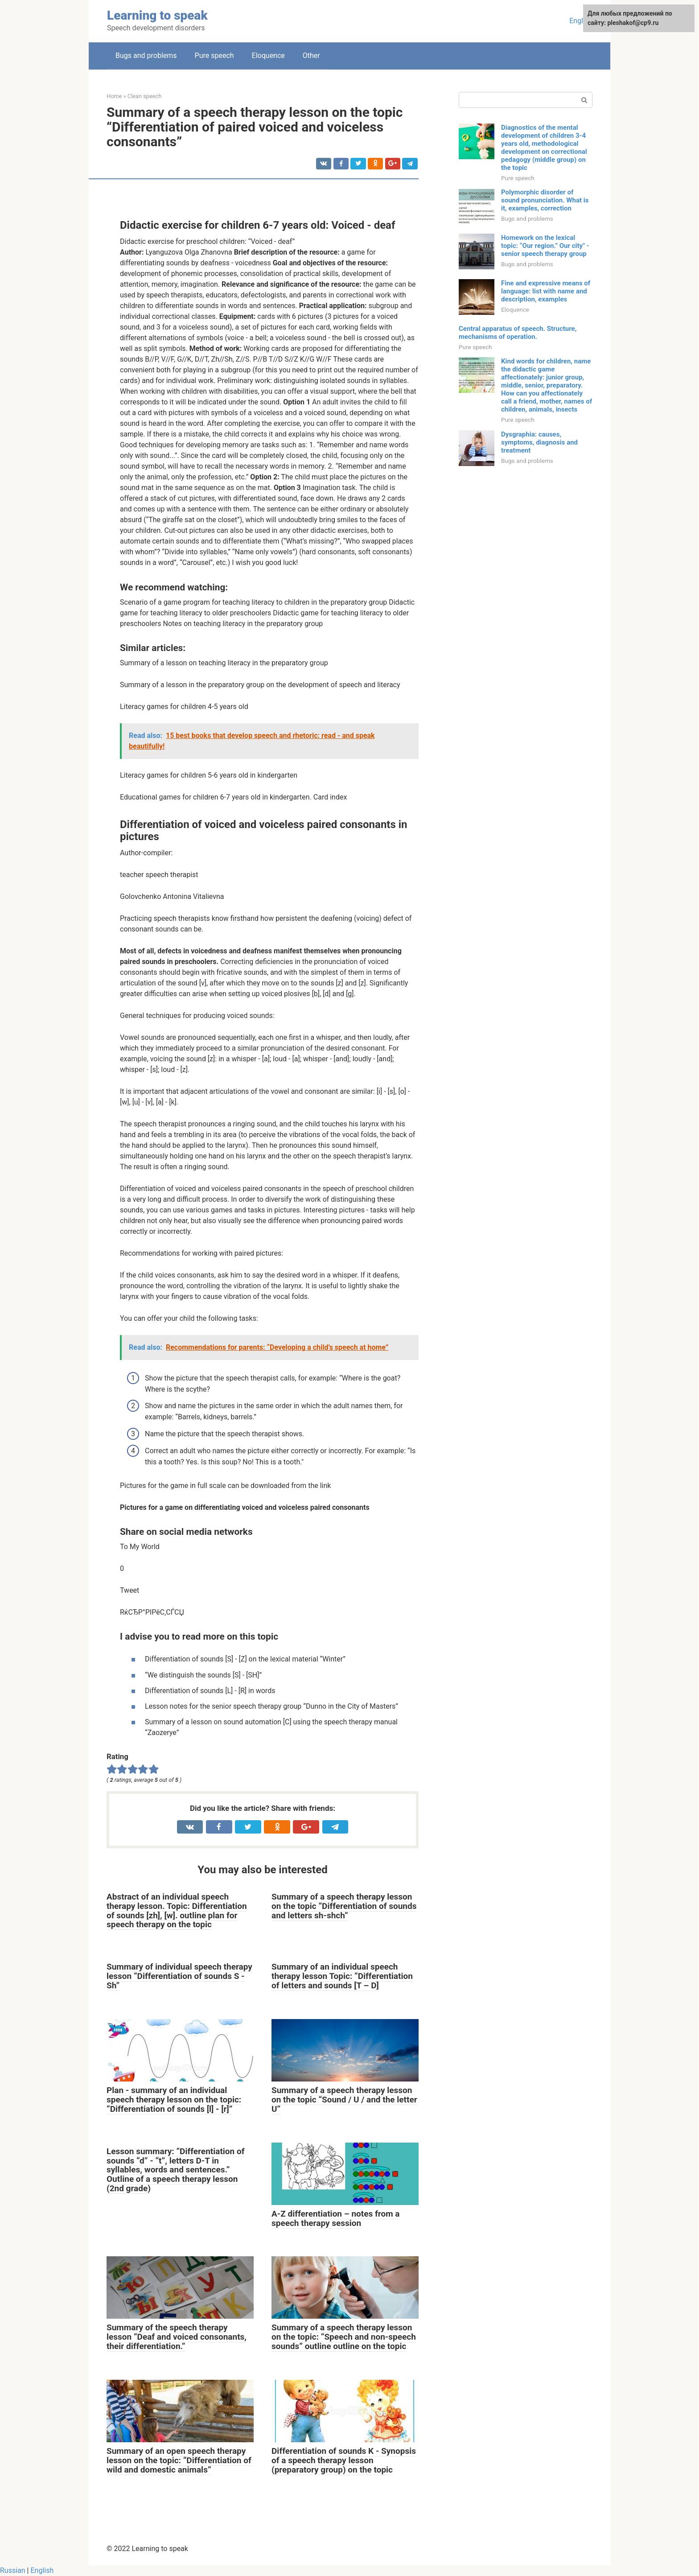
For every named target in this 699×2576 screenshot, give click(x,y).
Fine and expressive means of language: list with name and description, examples (545, 291)
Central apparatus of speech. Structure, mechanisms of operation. (517, 333)
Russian (12, 2570)
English (580, 20)
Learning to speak (157, 15)
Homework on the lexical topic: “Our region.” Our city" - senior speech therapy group (545, 246)
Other (311, 55)
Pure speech (214, 55)
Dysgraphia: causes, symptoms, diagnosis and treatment (539, 442)
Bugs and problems (146, 55)
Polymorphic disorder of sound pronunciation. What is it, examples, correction (544, 200)
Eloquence (268, 55)
